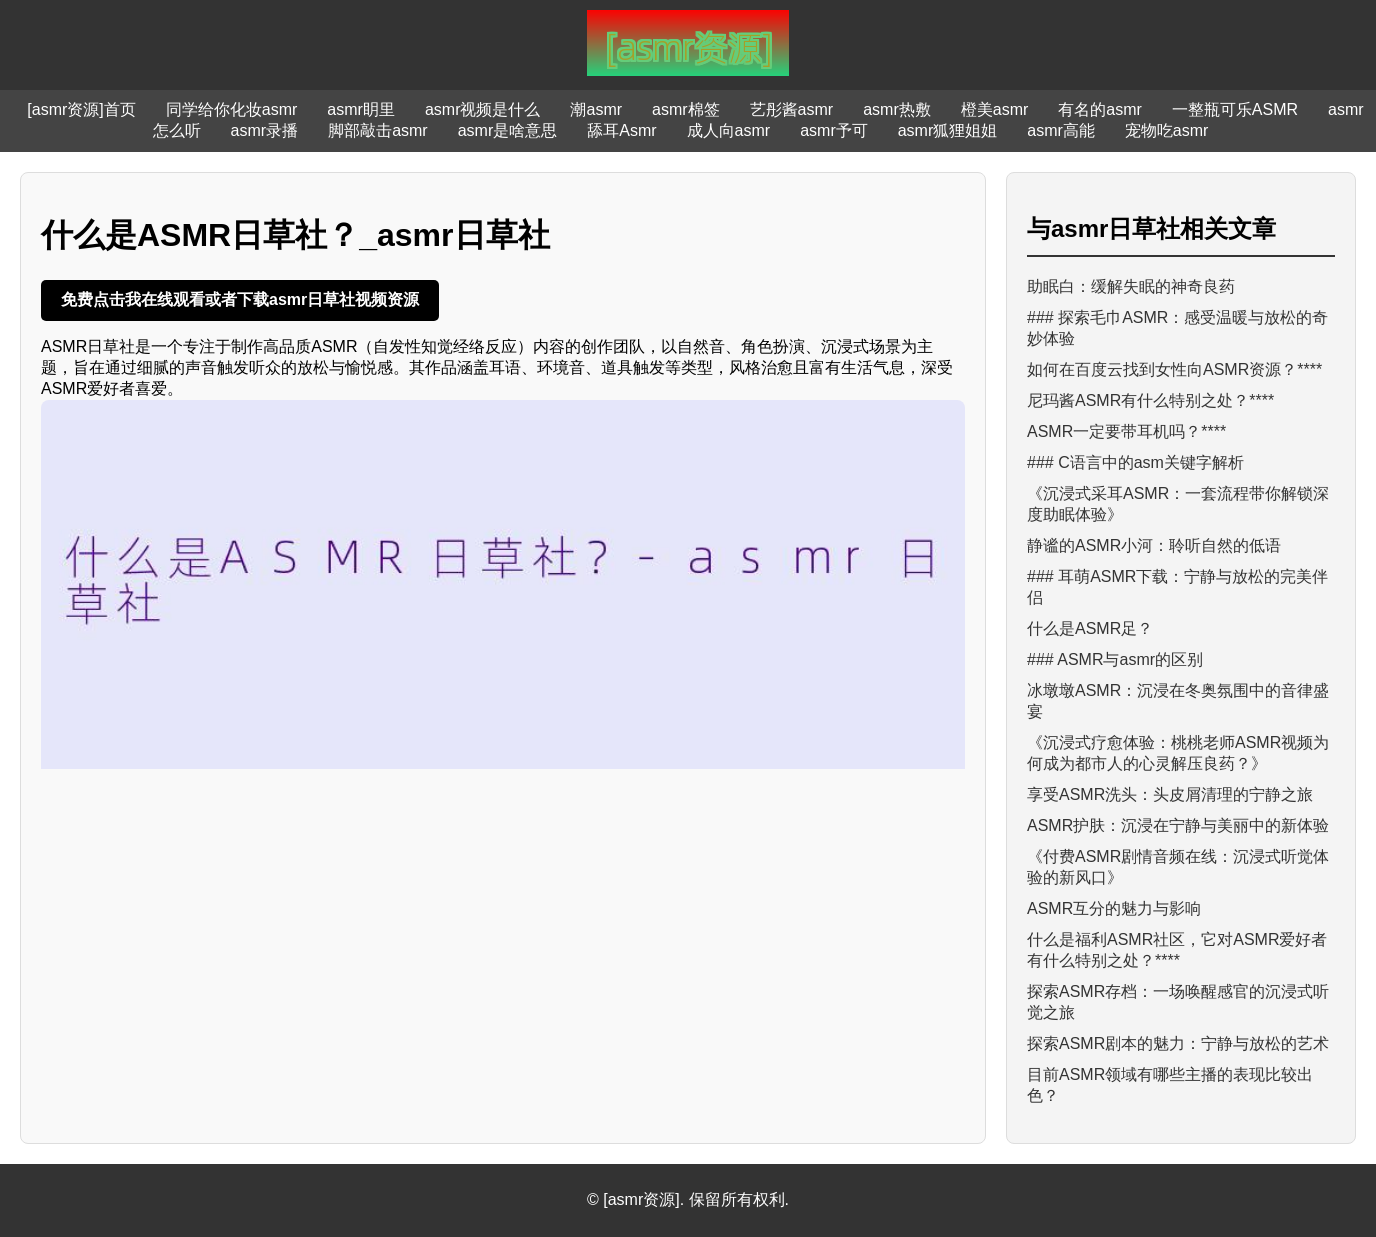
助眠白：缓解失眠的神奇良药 (1131, 286)
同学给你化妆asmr (232, 109)
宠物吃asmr (1167, 130)
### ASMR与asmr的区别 (1115, 659)
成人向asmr (729, 130)
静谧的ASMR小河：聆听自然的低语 (1154, 545)
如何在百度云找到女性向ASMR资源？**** (1174, 369)
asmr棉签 (686, 109)
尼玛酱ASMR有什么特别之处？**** (1150, 400)
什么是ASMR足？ (1090, 628)
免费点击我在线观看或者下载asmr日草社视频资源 (240, 299)
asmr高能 (1061, 130)
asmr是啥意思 (508, 130)
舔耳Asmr (621, 130)
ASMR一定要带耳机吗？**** (1126, 431)
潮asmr (596, 109)
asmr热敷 (897, 109)
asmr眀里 (361, 109)
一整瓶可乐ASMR (1235, 109)
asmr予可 (834, 130)
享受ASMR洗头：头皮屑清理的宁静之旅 (1170, 794)
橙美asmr (995, 109)
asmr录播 (265, 130)
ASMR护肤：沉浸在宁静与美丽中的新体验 (1178, 825)
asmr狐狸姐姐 (948, 130)
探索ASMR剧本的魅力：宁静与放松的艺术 (1178, 1043)
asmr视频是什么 (483, 109)
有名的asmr (1100, 109)
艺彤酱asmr (792, 109)
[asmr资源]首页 (81, 109)
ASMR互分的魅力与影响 (1114, 908)
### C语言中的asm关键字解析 (1135, 462)
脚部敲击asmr (378, 130)
